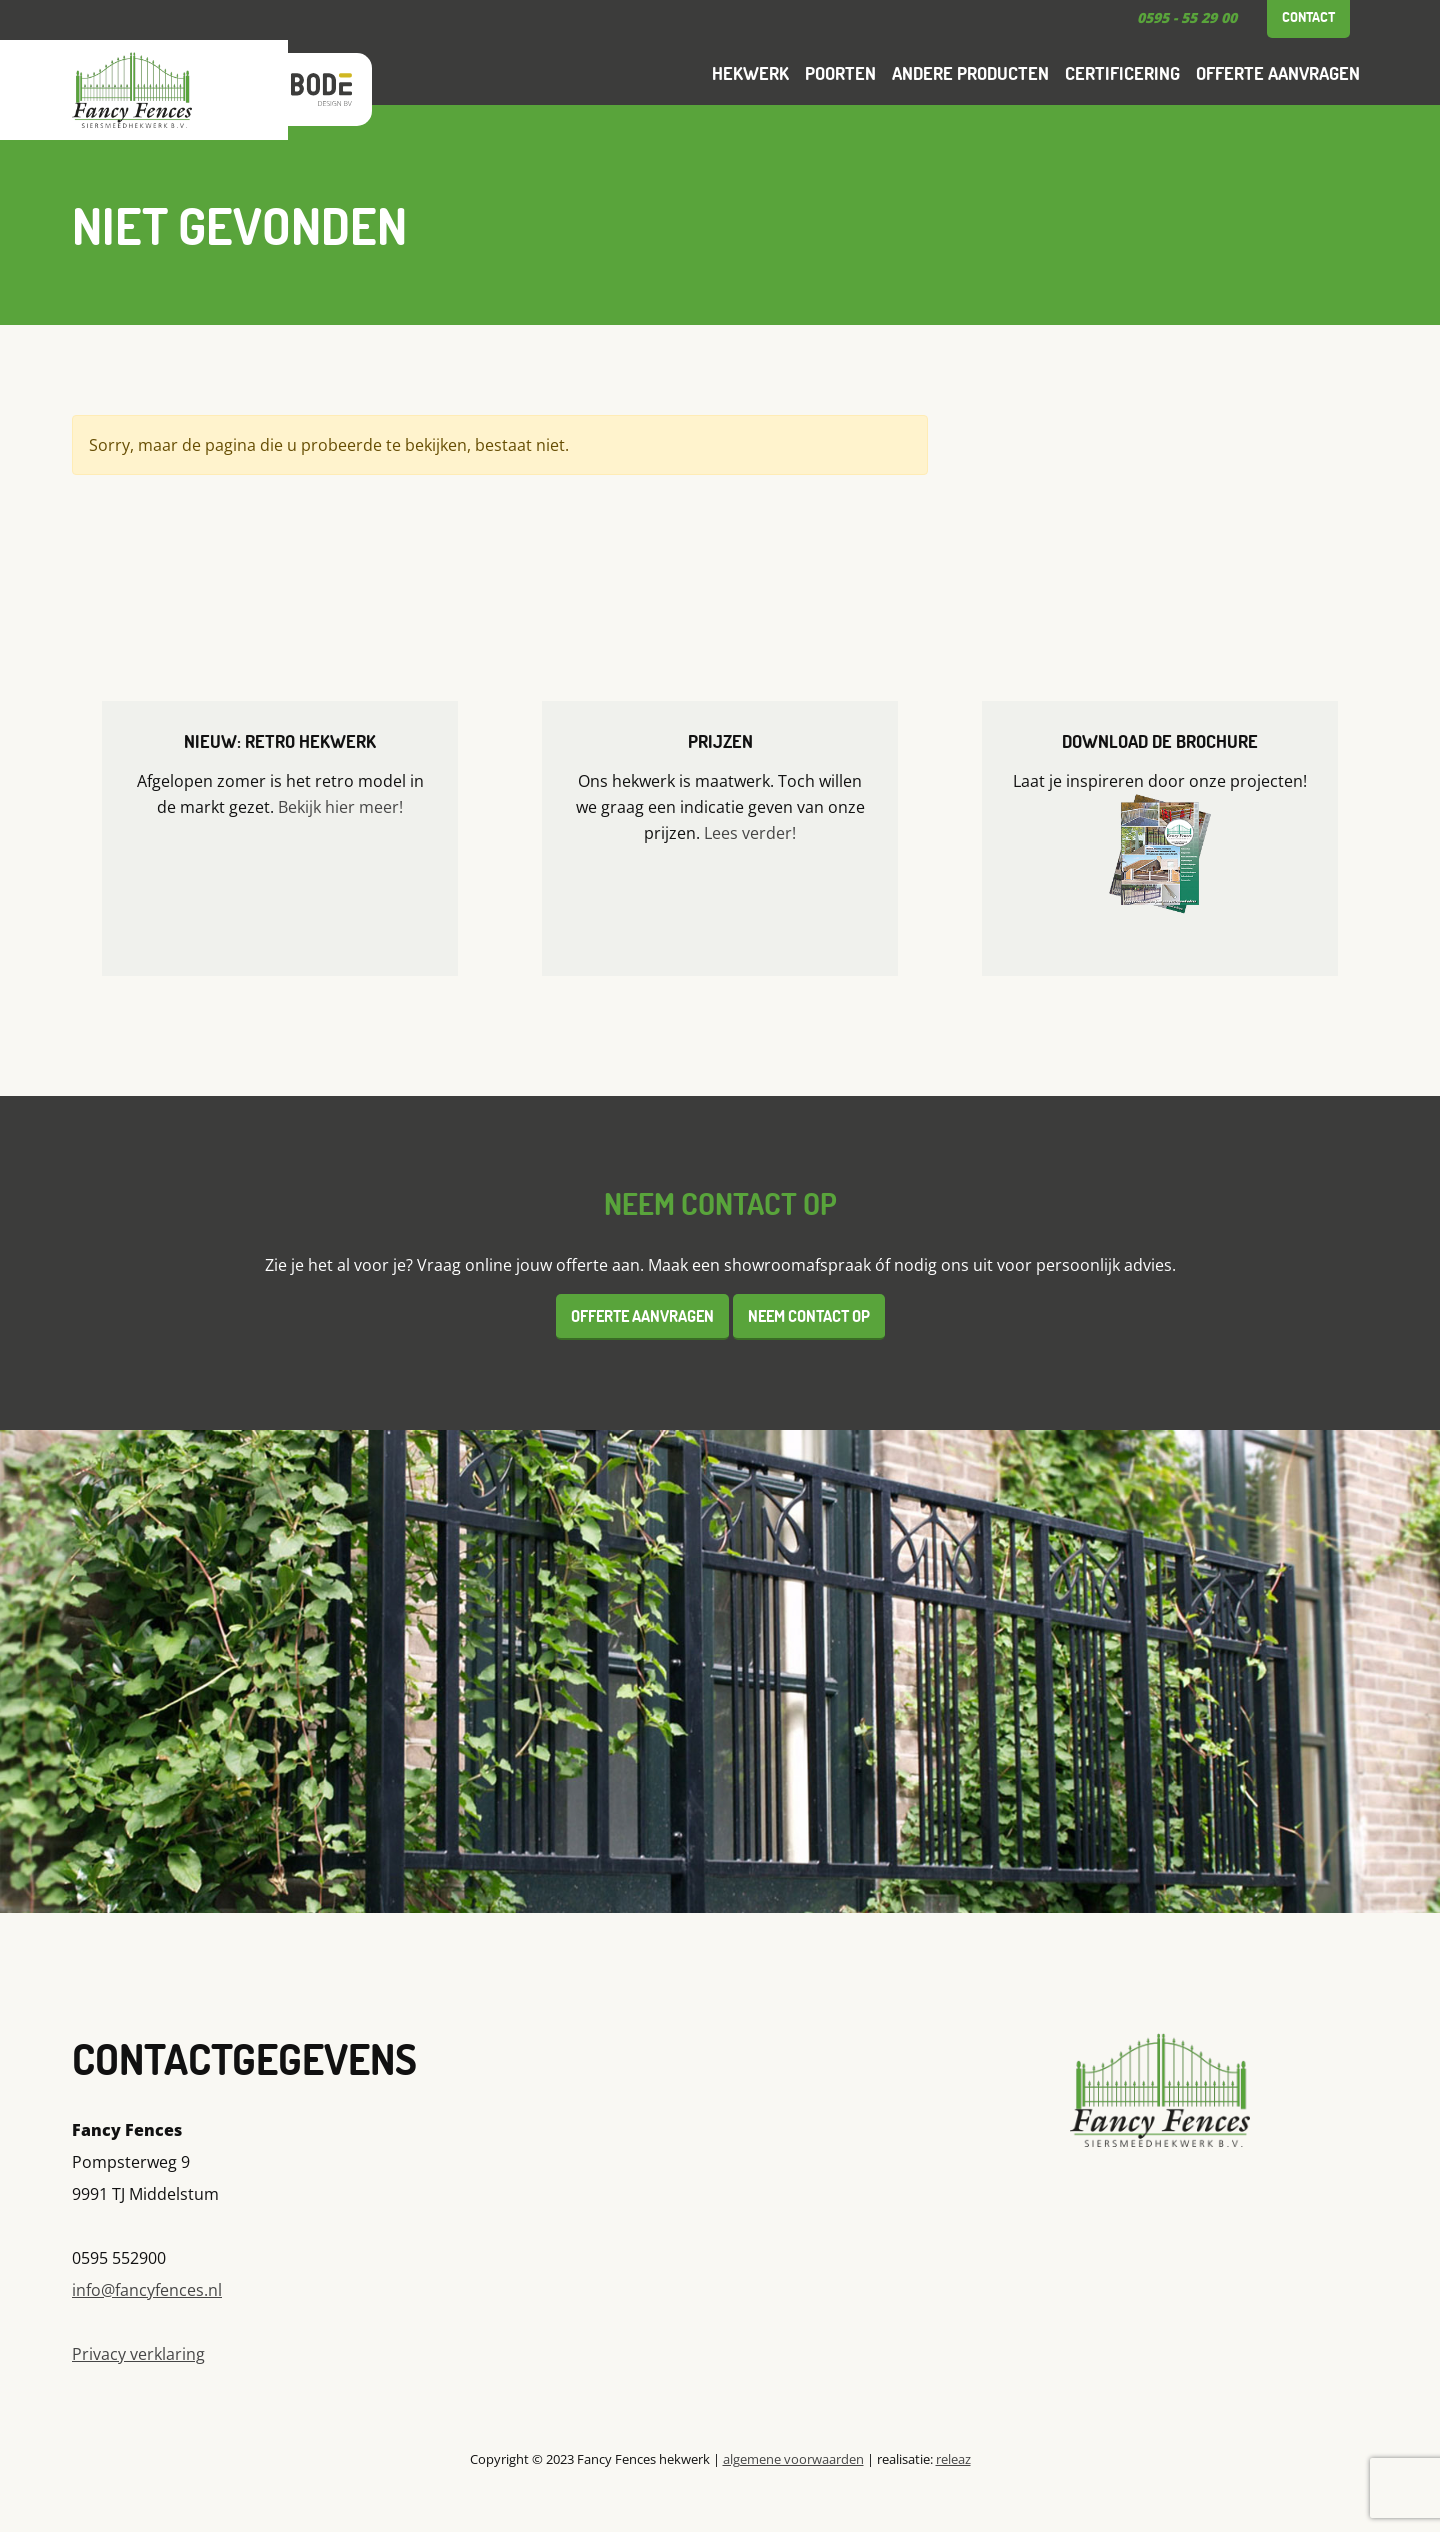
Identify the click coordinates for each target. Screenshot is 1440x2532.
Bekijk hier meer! (340, 807)
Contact (1308, 16)
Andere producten (970, 73)
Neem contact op (809, 1315)
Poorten (840, 73)
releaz (953, 2459)
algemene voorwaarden (793, 2459)
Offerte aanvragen (1278, 73)
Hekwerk (750, 73)
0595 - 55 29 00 (1187, 17)
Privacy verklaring (138, 2354)
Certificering (1122, 73)
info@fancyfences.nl (147, 2290)
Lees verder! (750, 833)
